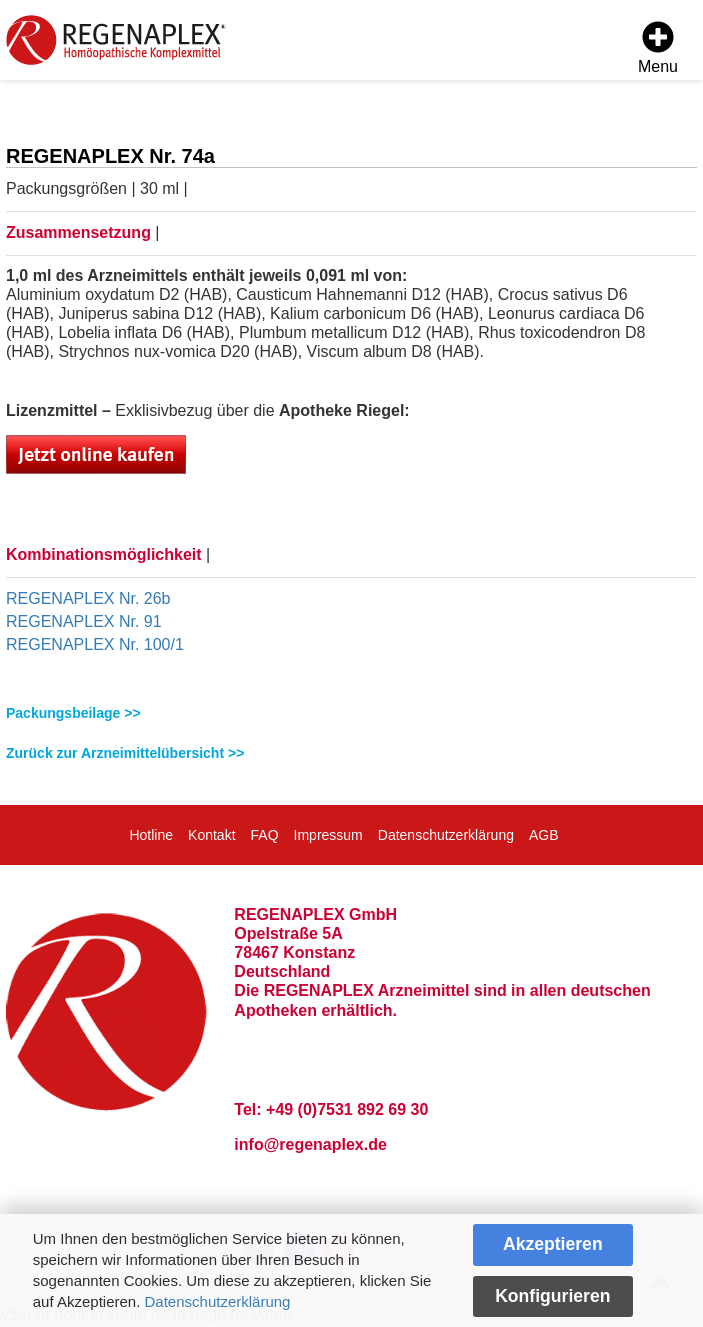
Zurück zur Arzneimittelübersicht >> (125, 753)
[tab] (351, 713)
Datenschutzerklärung (218, 1301)
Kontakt (211, 835)
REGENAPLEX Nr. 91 (84, 621)
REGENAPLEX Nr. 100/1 (95, 644)
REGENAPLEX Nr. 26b (88, 598)
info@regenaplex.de (310, 1144)
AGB (544, 835)
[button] (351, 713)
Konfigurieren (552, 1296)
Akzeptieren (553, 1244)
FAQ (265, 835)
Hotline (151, 835)
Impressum (328, 835)
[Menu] (658, 50)
